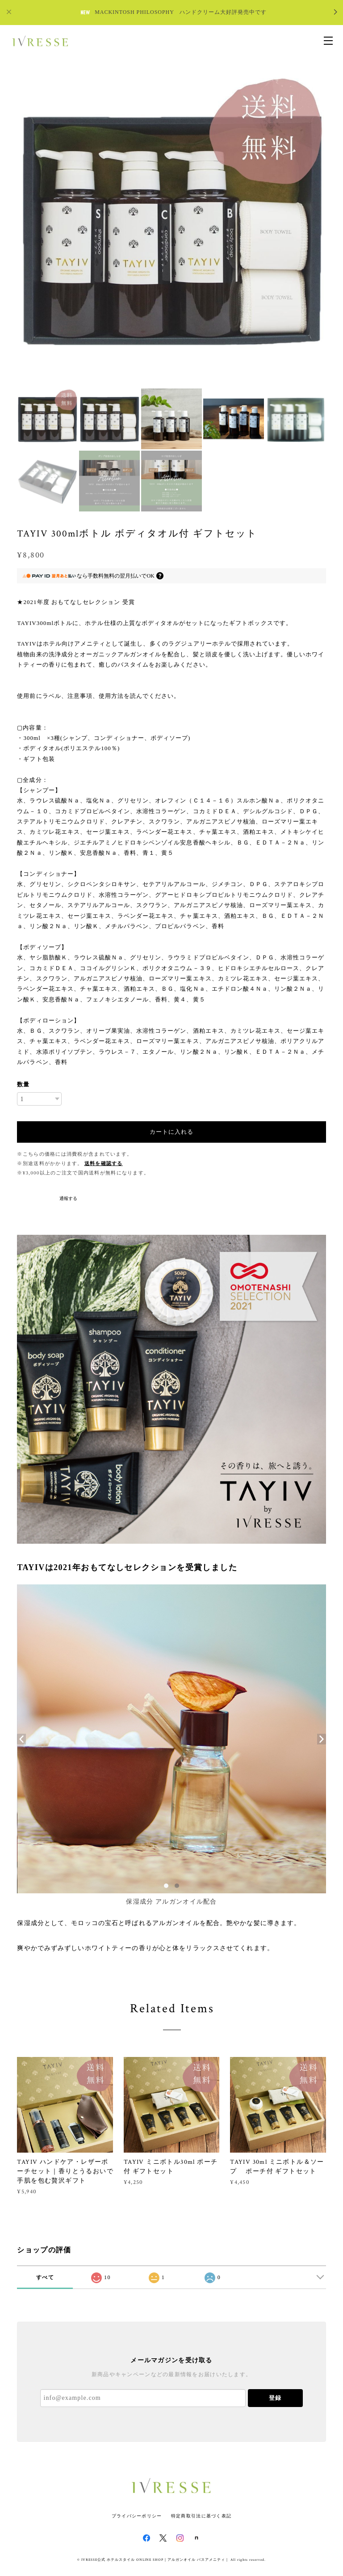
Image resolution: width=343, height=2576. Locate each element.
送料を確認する (103, 1163)
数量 (23, 1084)
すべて (45, 2277)
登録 (275, 2397)
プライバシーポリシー (137, 2515)
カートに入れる (171, 1131)
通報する (68, 1198)
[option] (171, 228)
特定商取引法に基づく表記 (201, 2515)
